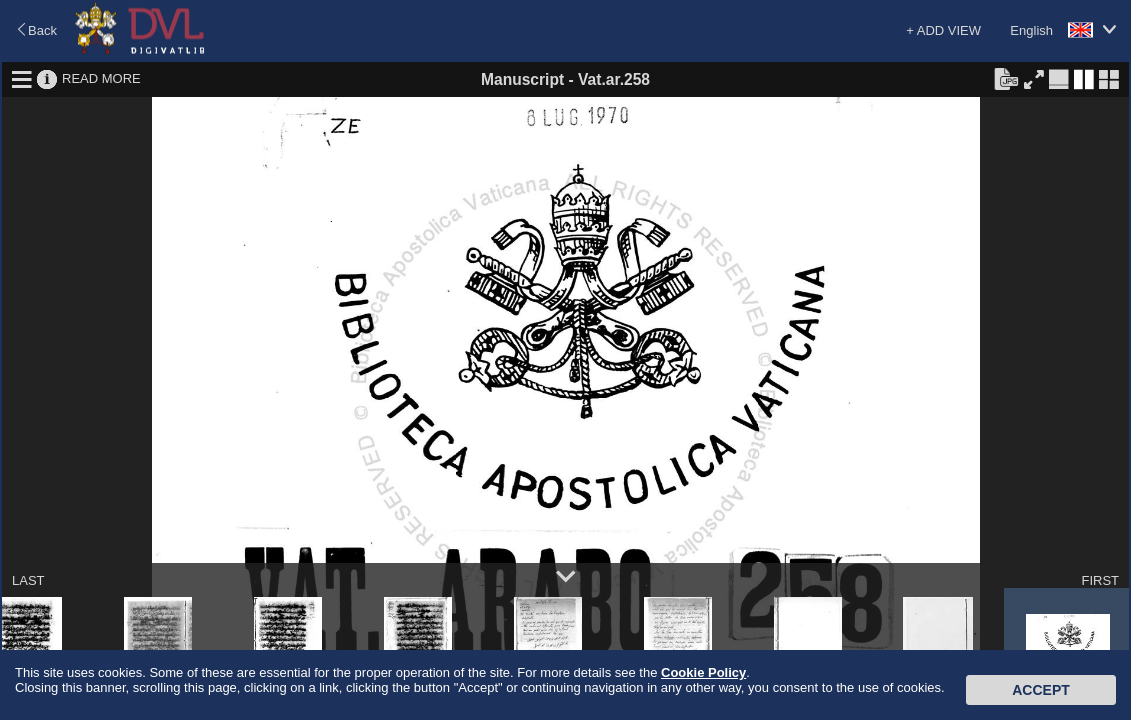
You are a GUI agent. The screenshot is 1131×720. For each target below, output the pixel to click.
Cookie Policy (703, 672)
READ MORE (101, 78)
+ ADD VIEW (943, 30)
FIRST (1100, 580)
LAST (28, 580)
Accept (1041, 690)
